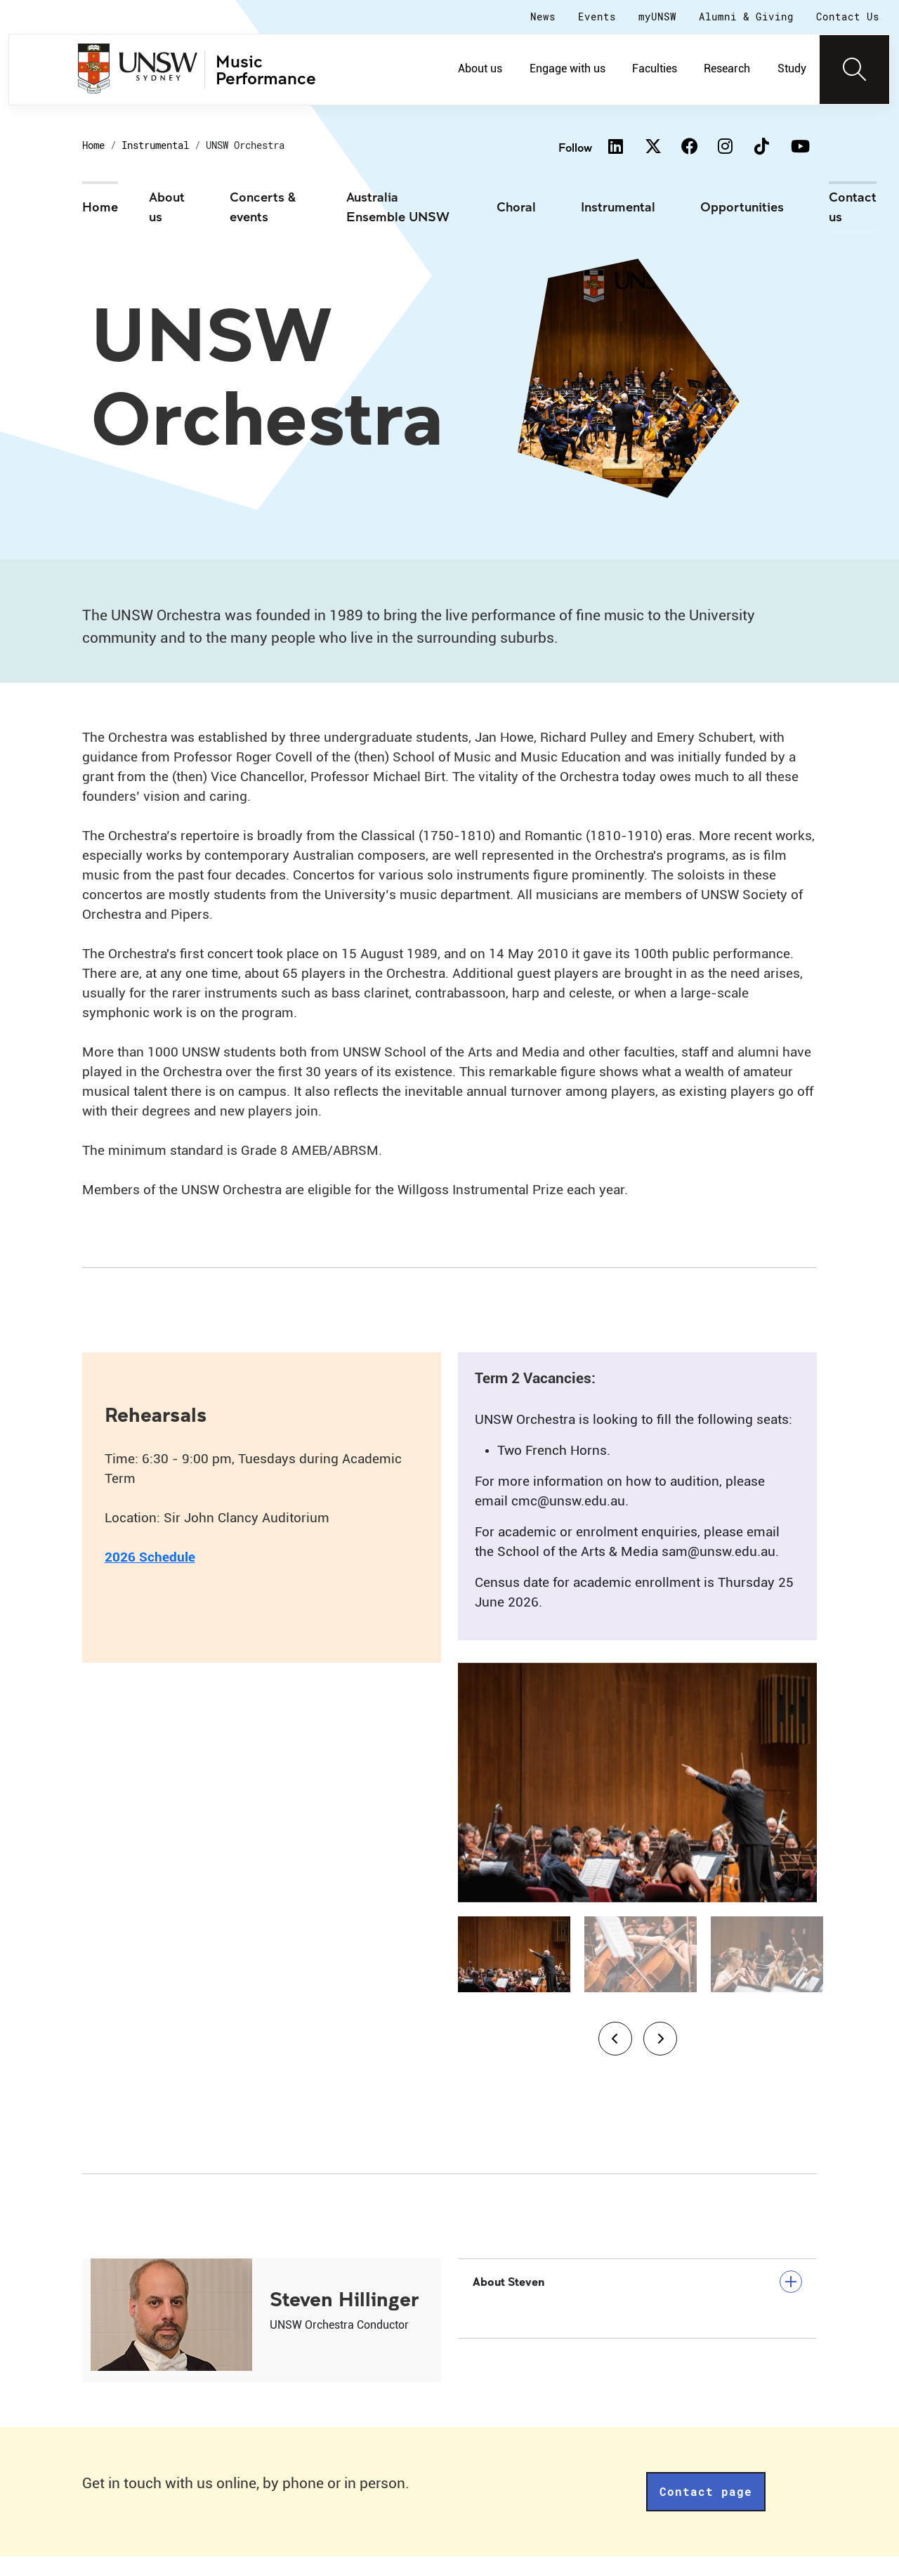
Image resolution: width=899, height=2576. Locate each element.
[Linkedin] (616, 147)
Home (93, 145)
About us (480, 68)
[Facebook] (689, 147)
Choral (516, 206)
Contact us (853, 206)
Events (597, 16)
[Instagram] (725, 147)
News (543, 16)
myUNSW (657, 16)
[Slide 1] (514, 1974)
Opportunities (742, 206)
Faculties (654, 68)
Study (791, 68)
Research (727, 68)
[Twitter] (652, 147)
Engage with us (567, 68)
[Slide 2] (640, 1974)
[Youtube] (798, 147)
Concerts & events (263, 206)
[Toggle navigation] (855, 69)
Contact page (706, 2511)
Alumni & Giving (746, 16)
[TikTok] (762, 147)
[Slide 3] (767, 1974)
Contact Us (847, 16)
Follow (575, 147)
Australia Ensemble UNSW (398, 206)
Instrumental (155, 145)
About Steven (637, 2301)
